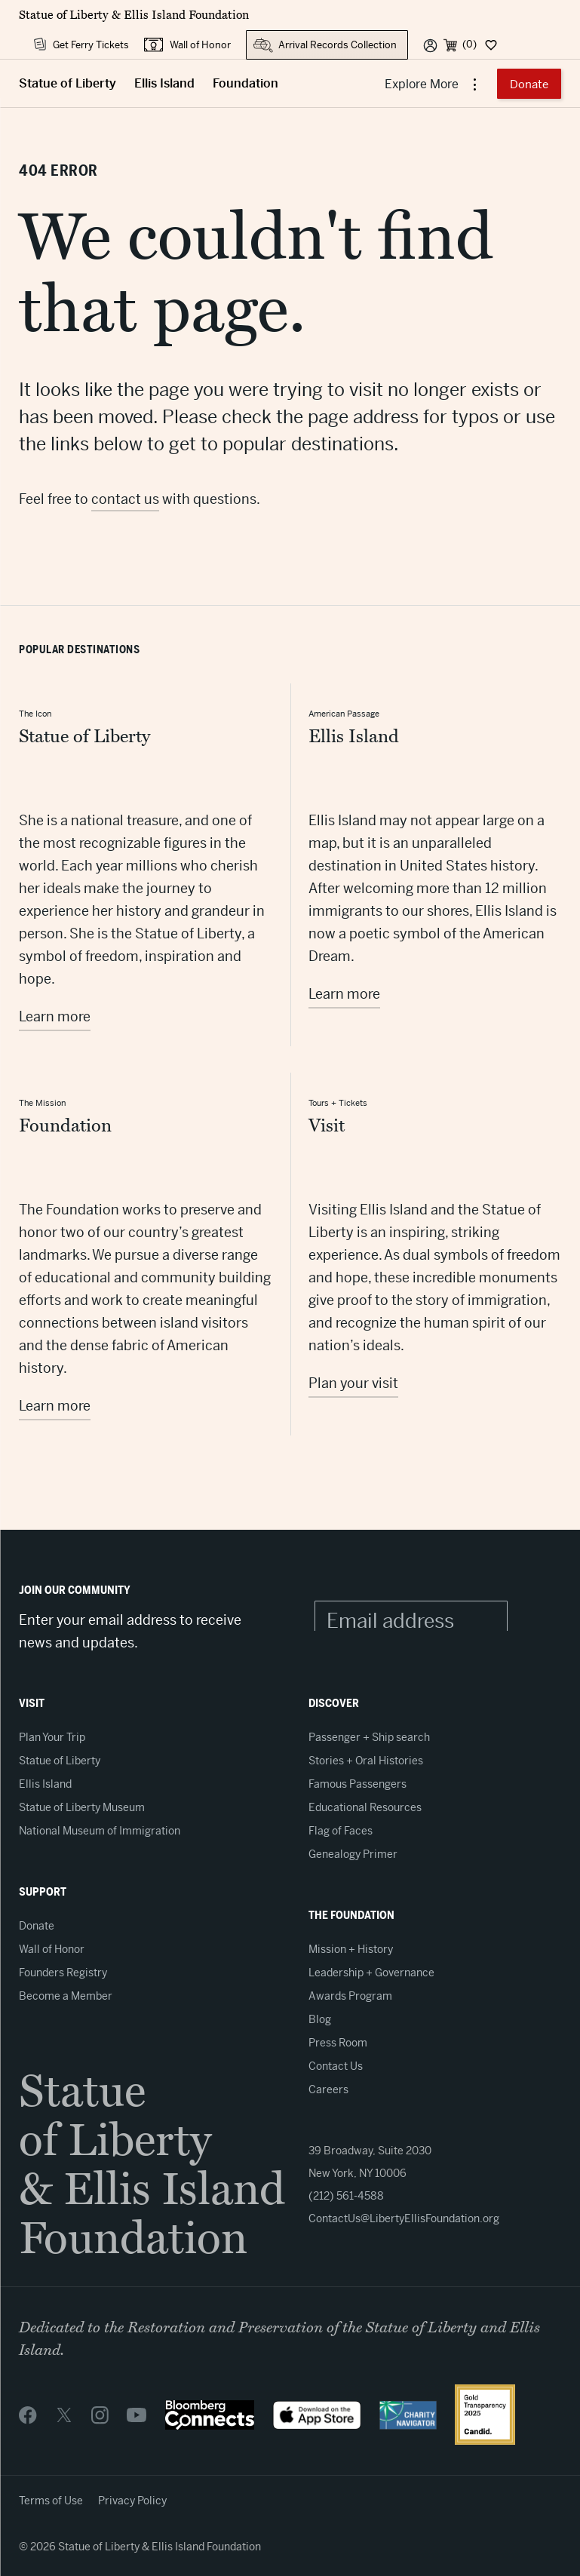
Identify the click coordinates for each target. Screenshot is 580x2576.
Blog (319, 2019)
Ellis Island (164, 83)
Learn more (55, 1016)
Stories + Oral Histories (365, 1760)
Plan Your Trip (52, 1737)
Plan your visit (353, 1383)
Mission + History (350, 1949)
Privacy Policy (132, 2500)
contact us (125, 499)
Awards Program (350, 1996)
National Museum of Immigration (99, 1831)
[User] (430, 44)
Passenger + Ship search (369, 1737)
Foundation (245, 83)
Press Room (337, 2042)
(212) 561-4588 (346, 2196)
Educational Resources (365, 1807)
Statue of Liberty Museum (82, 1807)
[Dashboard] (490, 44)
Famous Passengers (357, 1784)
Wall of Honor (200, 44)
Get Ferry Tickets (91, 44)
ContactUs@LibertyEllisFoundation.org (403, 2218)
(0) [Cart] (469, 44)
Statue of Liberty (67, 83)
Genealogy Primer (352, 1854)
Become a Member (65, 1996)
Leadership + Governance (371, 1972)
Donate (529, 84)
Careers (328, 2089)
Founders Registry (63, 1972)
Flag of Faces (340, 1831)
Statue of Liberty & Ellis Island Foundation (134, 15)
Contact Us (335, 2066)
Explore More (423, 84)
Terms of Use (51, 2500)
